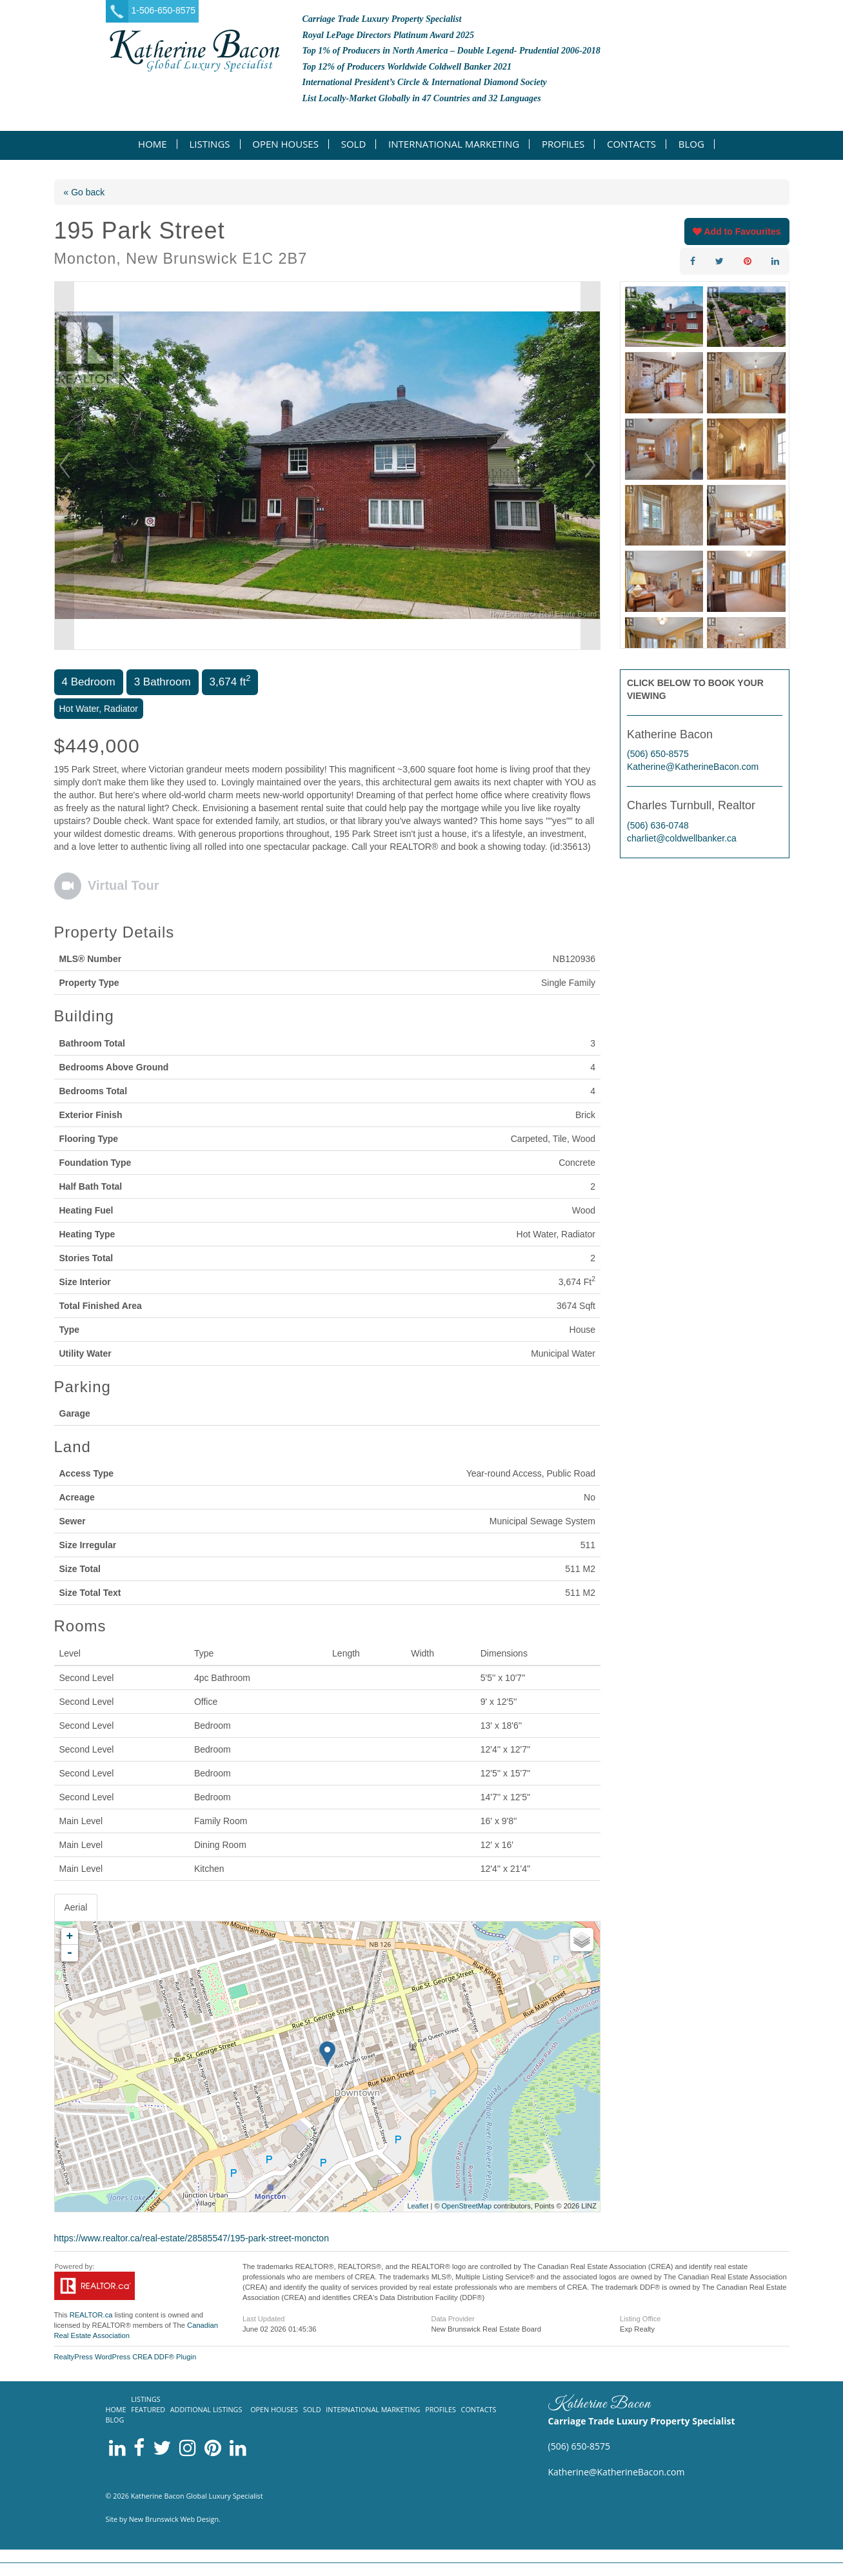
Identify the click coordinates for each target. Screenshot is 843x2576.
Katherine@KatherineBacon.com (693, 767)
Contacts (631, 144)
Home (152, 144)
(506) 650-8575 (658, 754)
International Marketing (453, 144)
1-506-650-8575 (164, 10)
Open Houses (285, 144)
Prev (64, 465)
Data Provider (452, 2319)
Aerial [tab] (76, 1907)
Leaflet (417, 2206)
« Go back (84, 192)
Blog (691, 144)
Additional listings (206, 2409)
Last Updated (263, 2319)
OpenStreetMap (467, 2206)
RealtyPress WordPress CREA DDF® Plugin (125, 2357)
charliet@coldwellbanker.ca (682, 838)
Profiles (563, 144)
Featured (148, 2409)
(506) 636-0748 (658, 825)
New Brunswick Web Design (174, 2519)
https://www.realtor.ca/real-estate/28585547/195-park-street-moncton (191, 2238)
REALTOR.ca (91, 2315)
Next (590, 465)
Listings (209, 144)
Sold (353, 144)
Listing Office (640, 2319)
